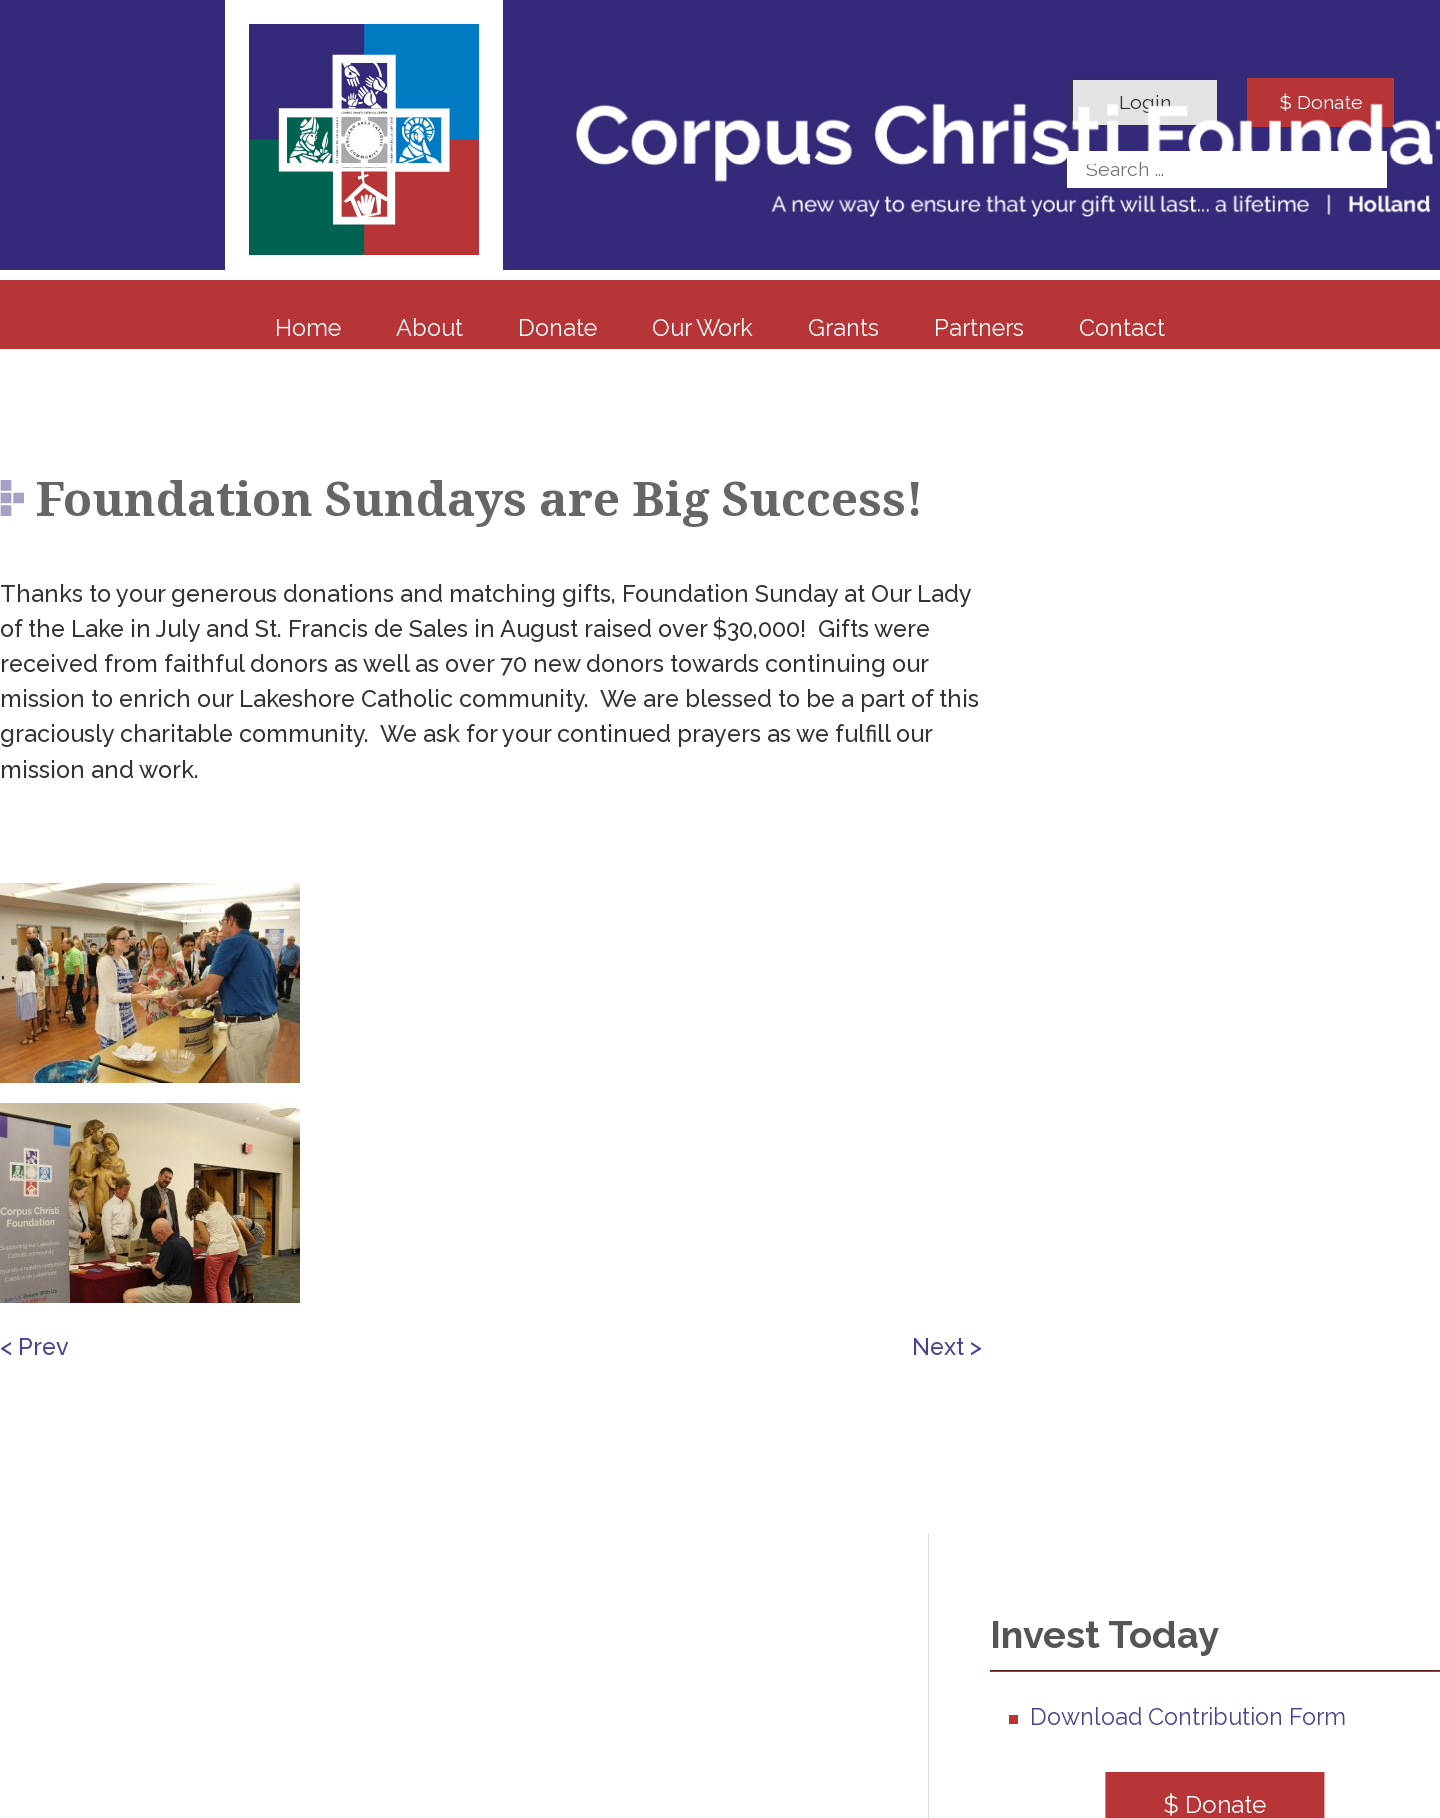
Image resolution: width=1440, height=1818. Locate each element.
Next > (947, 1346)
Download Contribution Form (1188, 1716)
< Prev (34, 1346)
